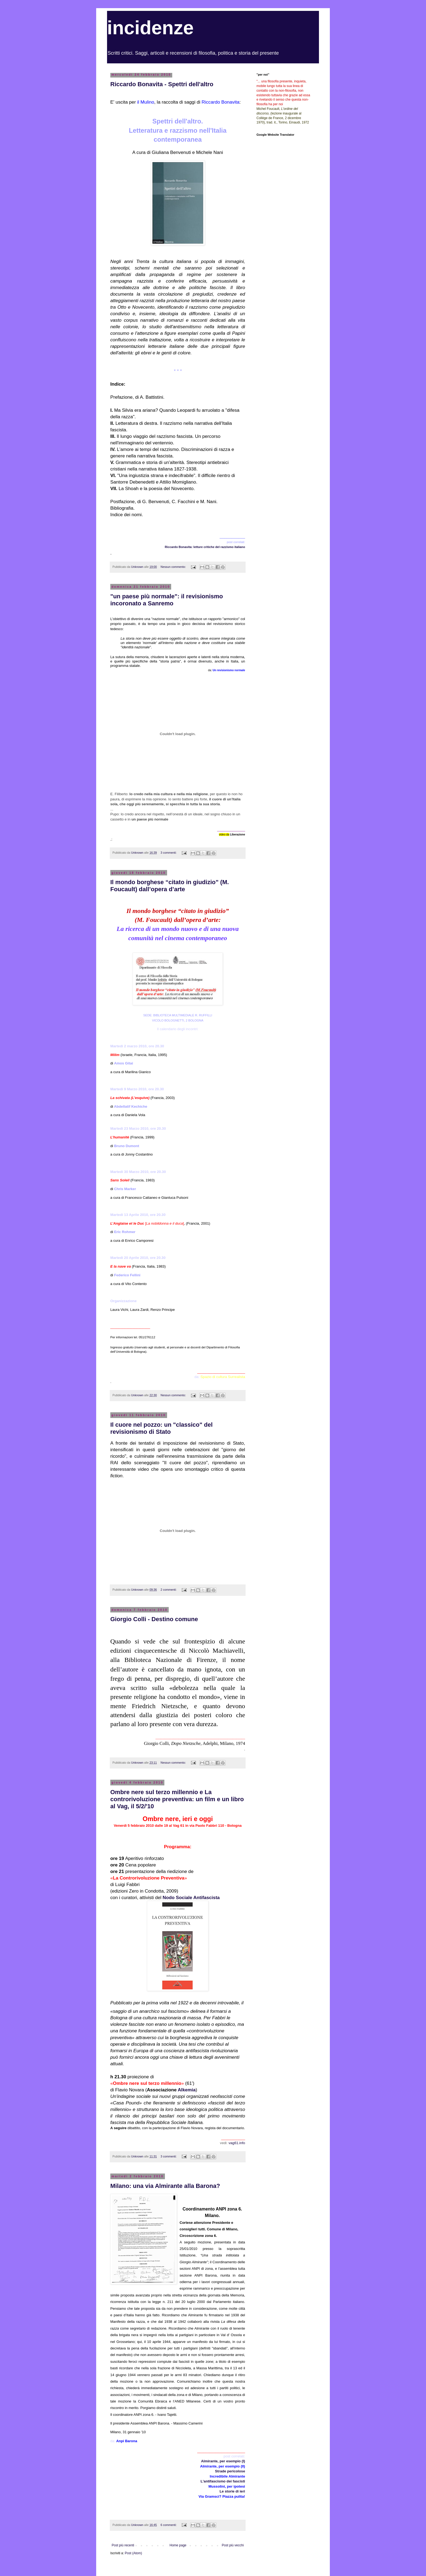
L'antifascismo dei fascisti (223, 2481)
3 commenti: (169, 852)
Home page (178, 2545)
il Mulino (145, 102)
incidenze (150, 27)
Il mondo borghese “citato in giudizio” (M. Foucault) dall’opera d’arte (169, 886)
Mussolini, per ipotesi (226, 2486)
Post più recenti (123, 2545)
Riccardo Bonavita (220, 102)
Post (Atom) (133, 2553)
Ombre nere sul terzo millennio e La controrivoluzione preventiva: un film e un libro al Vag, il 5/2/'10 (177, 1799)
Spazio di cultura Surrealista (223, 1377)
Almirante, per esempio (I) (223, 2461)
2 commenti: (169, 1589)
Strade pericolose (230, 2471)
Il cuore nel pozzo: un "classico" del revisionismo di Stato (161, 1428)
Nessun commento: (174, 566)
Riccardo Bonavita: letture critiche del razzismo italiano (205, 547)
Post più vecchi (233, 2545)
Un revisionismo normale (229, 670)
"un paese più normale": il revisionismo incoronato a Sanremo (166, 600)
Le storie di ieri (232, 2491)
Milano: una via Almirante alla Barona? (165, 2185)
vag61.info (236, 2143)
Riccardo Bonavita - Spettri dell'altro (161, 84)
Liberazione (237, 834)
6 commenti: (169, 2525)
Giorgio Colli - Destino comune (154, 1619)
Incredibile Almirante (227, 2476)
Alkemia (187, 2089)
